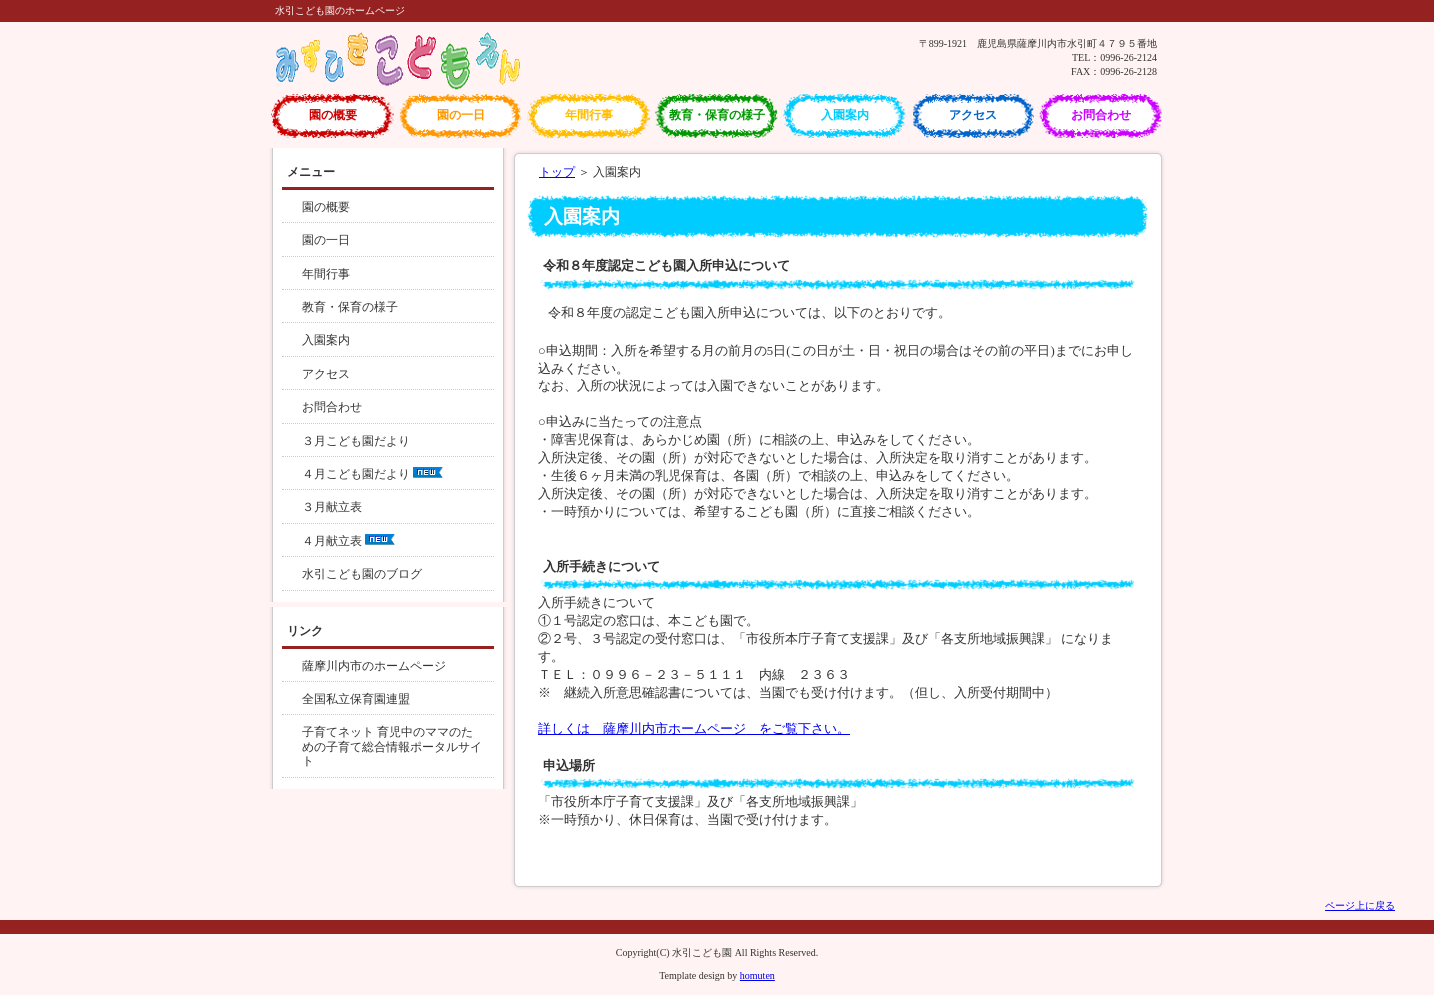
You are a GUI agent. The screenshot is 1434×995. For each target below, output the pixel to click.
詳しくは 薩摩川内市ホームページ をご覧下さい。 (694, 729)
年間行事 (589, 115)
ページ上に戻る (1360, 905)
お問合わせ (1101, 115)
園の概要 (333, 115)
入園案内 (845, 115)
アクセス (973, 115)
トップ (557, 172)
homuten (757, 975)
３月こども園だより (356, 441)
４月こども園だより (372, 474)
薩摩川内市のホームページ (374, 666)
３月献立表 (332, 507)
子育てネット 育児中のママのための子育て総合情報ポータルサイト (392, 746)
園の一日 (461, 115)
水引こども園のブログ (362, 574)
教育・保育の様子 (717, 115)
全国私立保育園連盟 (356, 699)
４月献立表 (348, 541)
